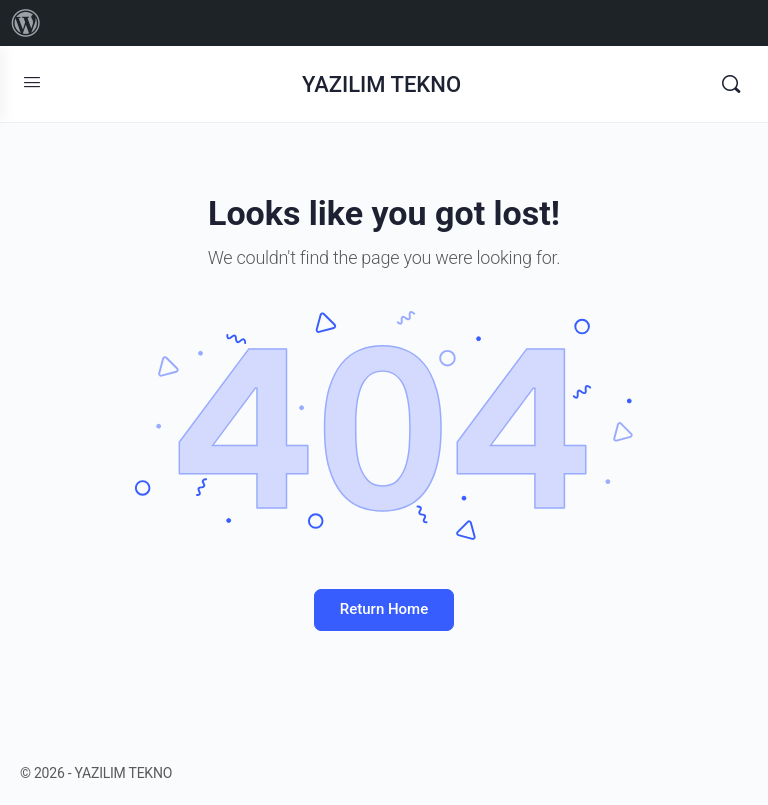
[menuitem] (26, 23)
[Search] (731, 84)
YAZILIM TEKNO (381, 84)
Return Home (384, 609)
